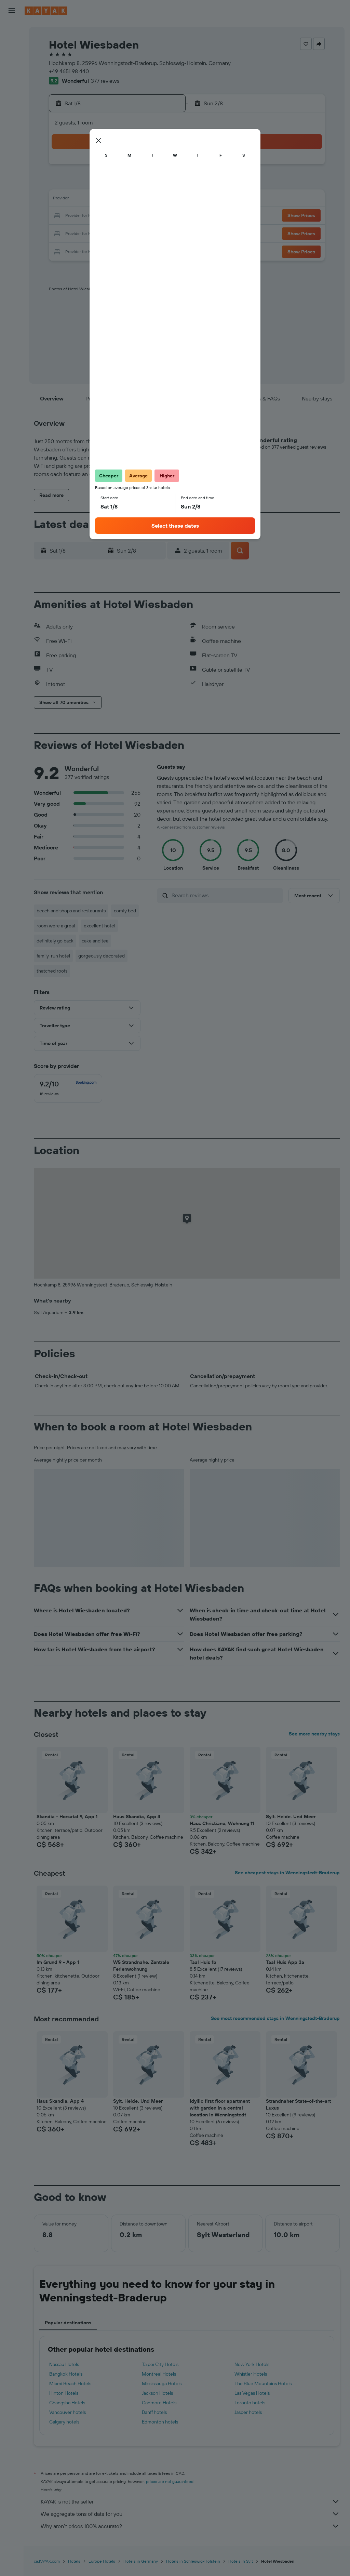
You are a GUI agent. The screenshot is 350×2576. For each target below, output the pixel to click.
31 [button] (81, 249)
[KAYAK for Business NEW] (12, 151)
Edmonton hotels (160, 2422)
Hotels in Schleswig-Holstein (193, 2561)
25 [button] (98, 232)
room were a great (56, 926)
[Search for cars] (12, 60)
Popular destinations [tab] (68, 2323)
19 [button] (114, 216)
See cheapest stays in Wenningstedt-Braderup (287, 1873)
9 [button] (65, 199)
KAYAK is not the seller (190, 2501)
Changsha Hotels (67, 2403)
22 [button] (164, 216)
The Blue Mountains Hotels (263, 2383)
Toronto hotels (249, 2403)
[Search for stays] (12, 46)
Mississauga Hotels (161, 2383)
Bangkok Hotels (65, 2374)
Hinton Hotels (63, 2393)
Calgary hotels (64, 2422)
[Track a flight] (12, 123)
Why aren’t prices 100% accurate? (190, 2526)
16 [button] (65, 216)
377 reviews (105, 80)
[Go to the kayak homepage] (46, 10)
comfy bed (125, 911)
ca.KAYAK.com (47, 2561)
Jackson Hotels (157, 2393)
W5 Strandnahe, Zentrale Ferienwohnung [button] (141, 1965)
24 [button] (82, 232)
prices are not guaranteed (169, 2481)
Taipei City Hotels (160, 2364)
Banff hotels (154, 2412)
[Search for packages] (12, 74)
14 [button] (147, 199)
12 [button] (114, 199)
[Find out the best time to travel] (12, 137)
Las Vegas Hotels (252, 2393)
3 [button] (81, 183)
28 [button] (147, 232)
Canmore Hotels (159, 2403)
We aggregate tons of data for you (190, 2514)
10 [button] (82, 199)
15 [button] (163, 199)
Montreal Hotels (159, 2374)
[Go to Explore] (12, 108)
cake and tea (95, 941)
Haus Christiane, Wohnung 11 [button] (222, 1823)
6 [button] (131, 183)
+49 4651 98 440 (69, 71)
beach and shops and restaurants (71, 911)
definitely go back (55, 941)
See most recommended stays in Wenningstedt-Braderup (275, 2018)
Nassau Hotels (64, 2364)
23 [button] (65, 232)
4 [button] (98, 183)
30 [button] (65, 249)
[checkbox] (68, 1088)
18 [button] (98, 216)
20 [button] (130, 216)
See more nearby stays (314, 1734)
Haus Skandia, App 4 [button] (136, 1816)
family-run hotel (53, 956)
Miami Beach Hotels (70, 2383)
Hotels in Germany (140, 2561)
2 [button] (65, 183)
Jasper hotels (248, 2412)
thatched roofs (52, 971)
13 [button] (131, 199)
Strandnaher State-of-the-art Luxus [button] (298, 2104)
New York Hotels (251, 2364)
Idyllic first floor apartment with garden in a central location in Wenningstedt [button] (220, 2108)
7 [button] (147, 183)
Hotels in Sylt (240, 2561)
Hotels (74, 2561)
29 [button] (164, 232)
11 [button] (98, 199)
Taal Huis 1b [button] (203, 1962)
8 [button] (163, 183)
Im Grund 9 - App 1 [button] (58, 1962)
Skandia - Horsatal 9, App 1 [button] (67, 1816)
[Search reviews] (226, 895)
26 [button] (114, 232)
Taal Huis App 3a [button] (285, 1962)
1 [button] (164, 166)
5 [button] (114, 183)
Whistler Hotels (250, 2374)
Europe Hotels (102, 2561)
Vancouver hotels (67, 2412)
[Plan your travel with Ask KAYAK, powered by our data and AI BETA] (12, 94)
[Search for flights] (12, 31)
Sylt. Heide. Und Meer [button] (290, 1816)
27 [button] (131, 232)
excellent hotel (99, 926)
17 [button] (81, 216)
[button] (11, 10)
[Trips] (12, 171)
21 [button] (147, 216)
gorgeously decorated (101, 956)
